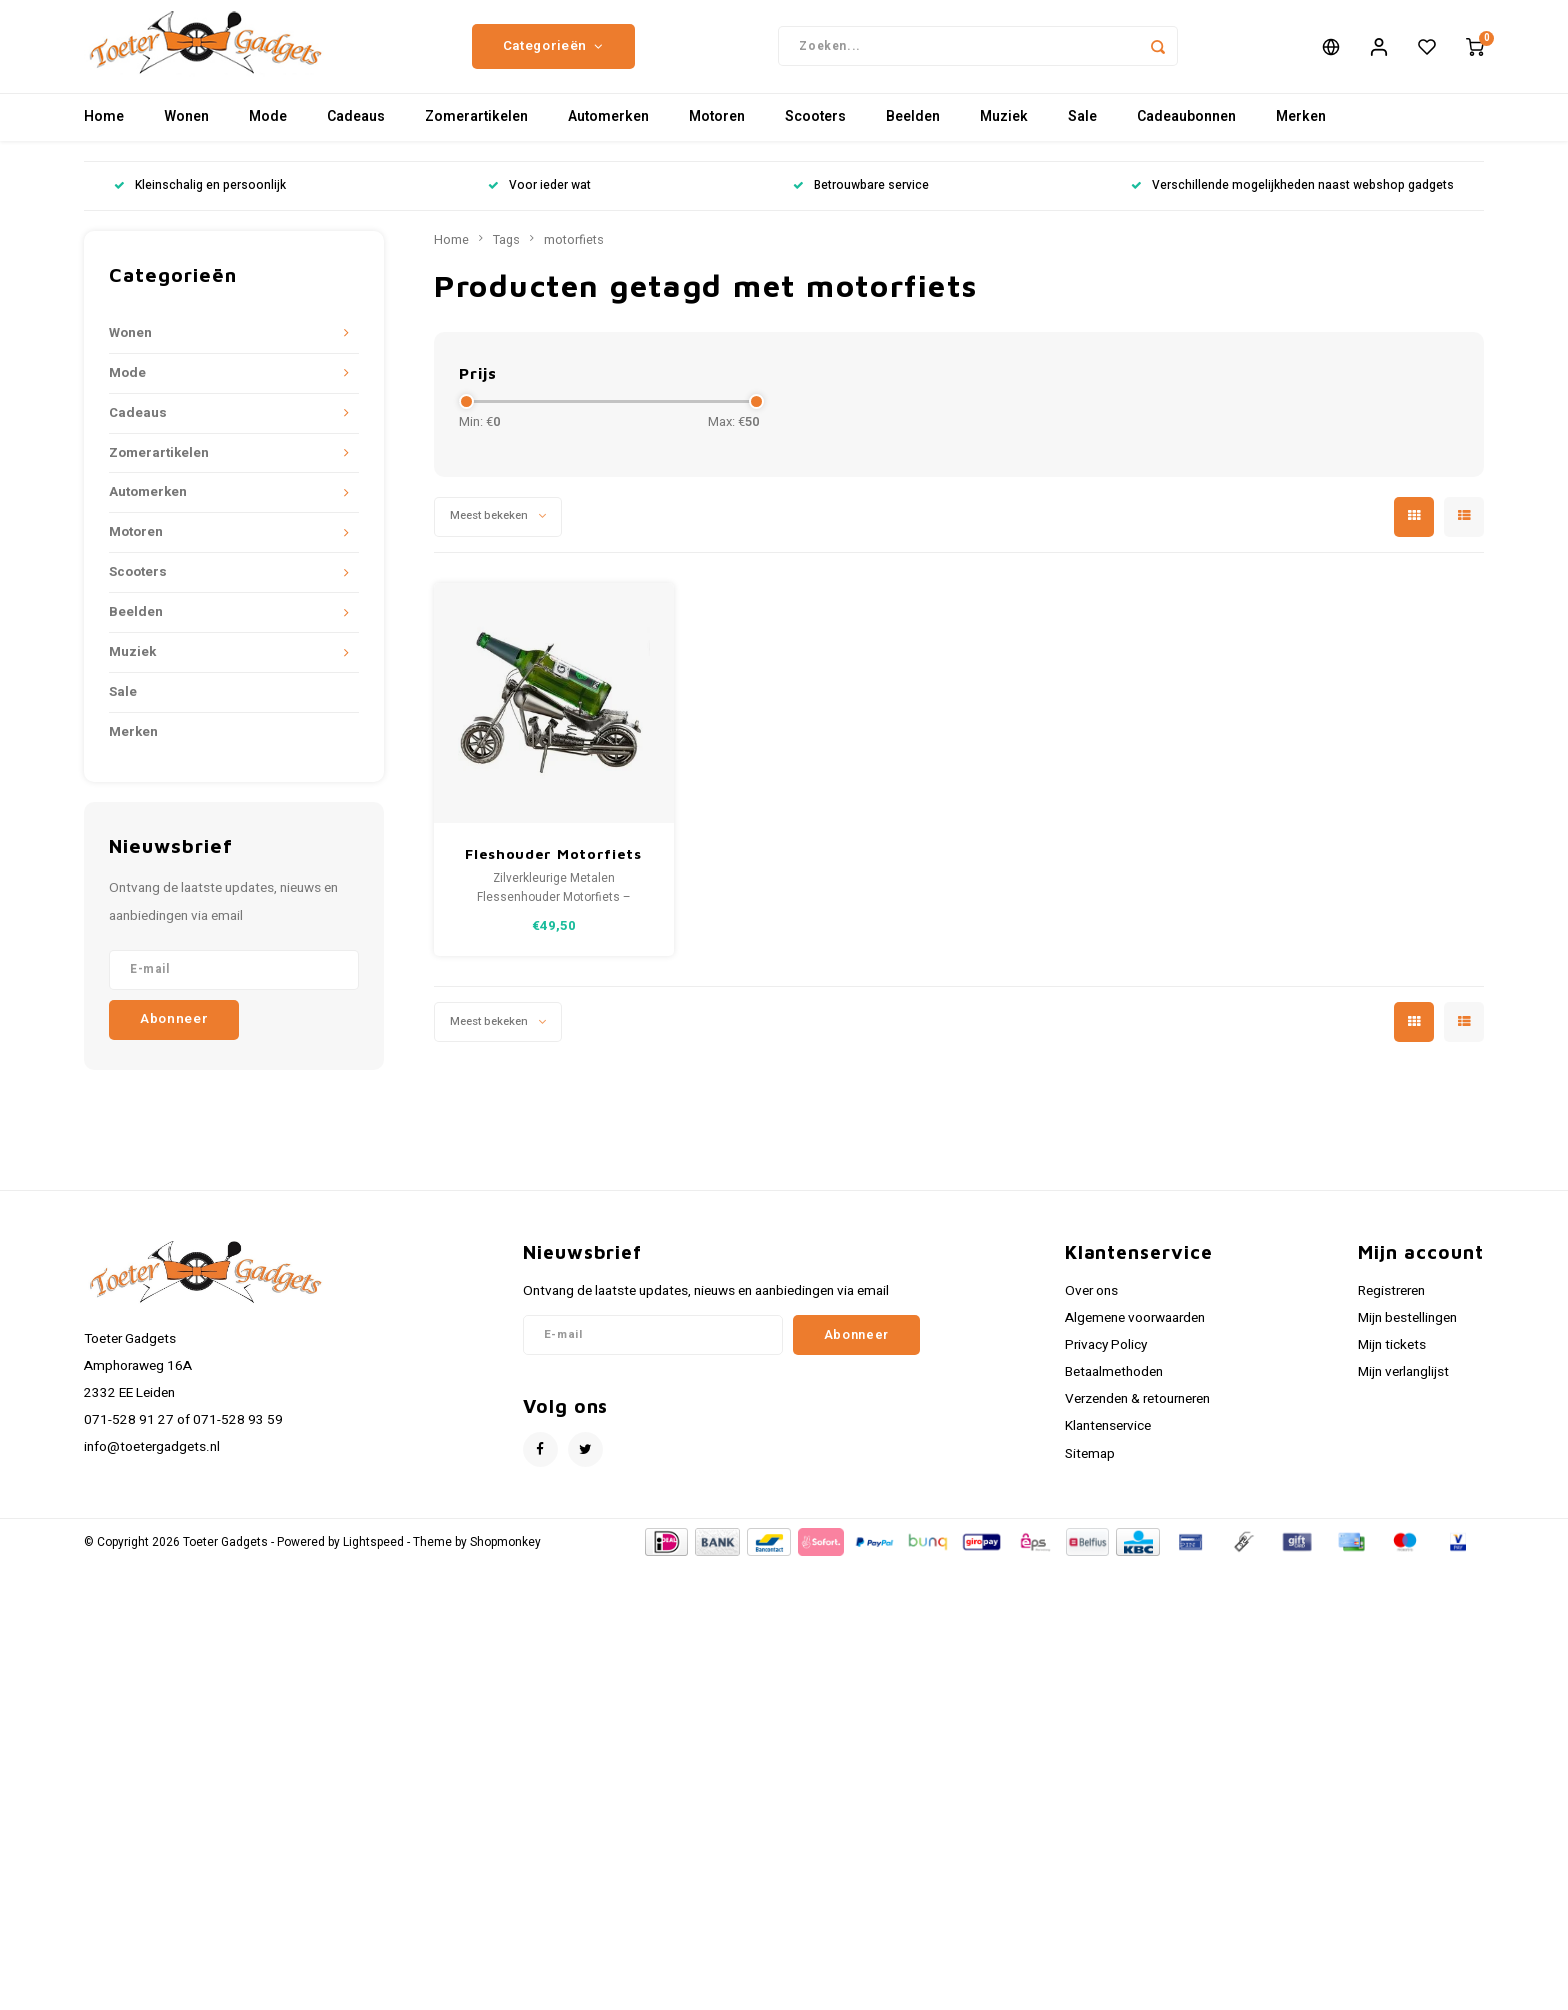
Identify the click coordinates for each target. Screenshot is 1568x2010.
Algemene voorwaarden (1135, 1335)
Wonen (186, 134)
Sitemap (1090, 1471)
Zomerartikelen (476, 134)
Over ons (1091, 1308)
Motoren (717, 134)
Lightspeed (373, 1559)
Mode (268, 134)
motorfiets (574, 257)
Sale (1082, 134)
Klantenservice (1108, 1444)
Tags (506, 257)
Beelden (913, 134)
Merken (1301, 134)
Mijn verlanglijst (1403, 1390)
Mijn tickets (1392, 1362)
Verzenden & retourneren (1137, 1417)
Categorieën (553, 55)
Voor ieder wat (539, 203)
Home (104, 134)
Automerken (608, 134)
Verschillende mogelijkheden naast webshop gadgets (1292, 203)
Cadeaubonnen (1186, 134)
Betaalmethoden (1114, 1390)
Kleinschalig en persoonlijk (200, 203)
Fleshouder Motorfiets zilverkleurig (553, 871)
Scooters (815, 134)
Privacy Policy (1106, 1362)
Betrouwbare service (861, 203)
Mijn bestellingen (1407, 1335)
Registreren (1391, 1308)
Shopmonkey (505, 1559)
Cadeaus (356, 134)
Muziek (1004, 134)
